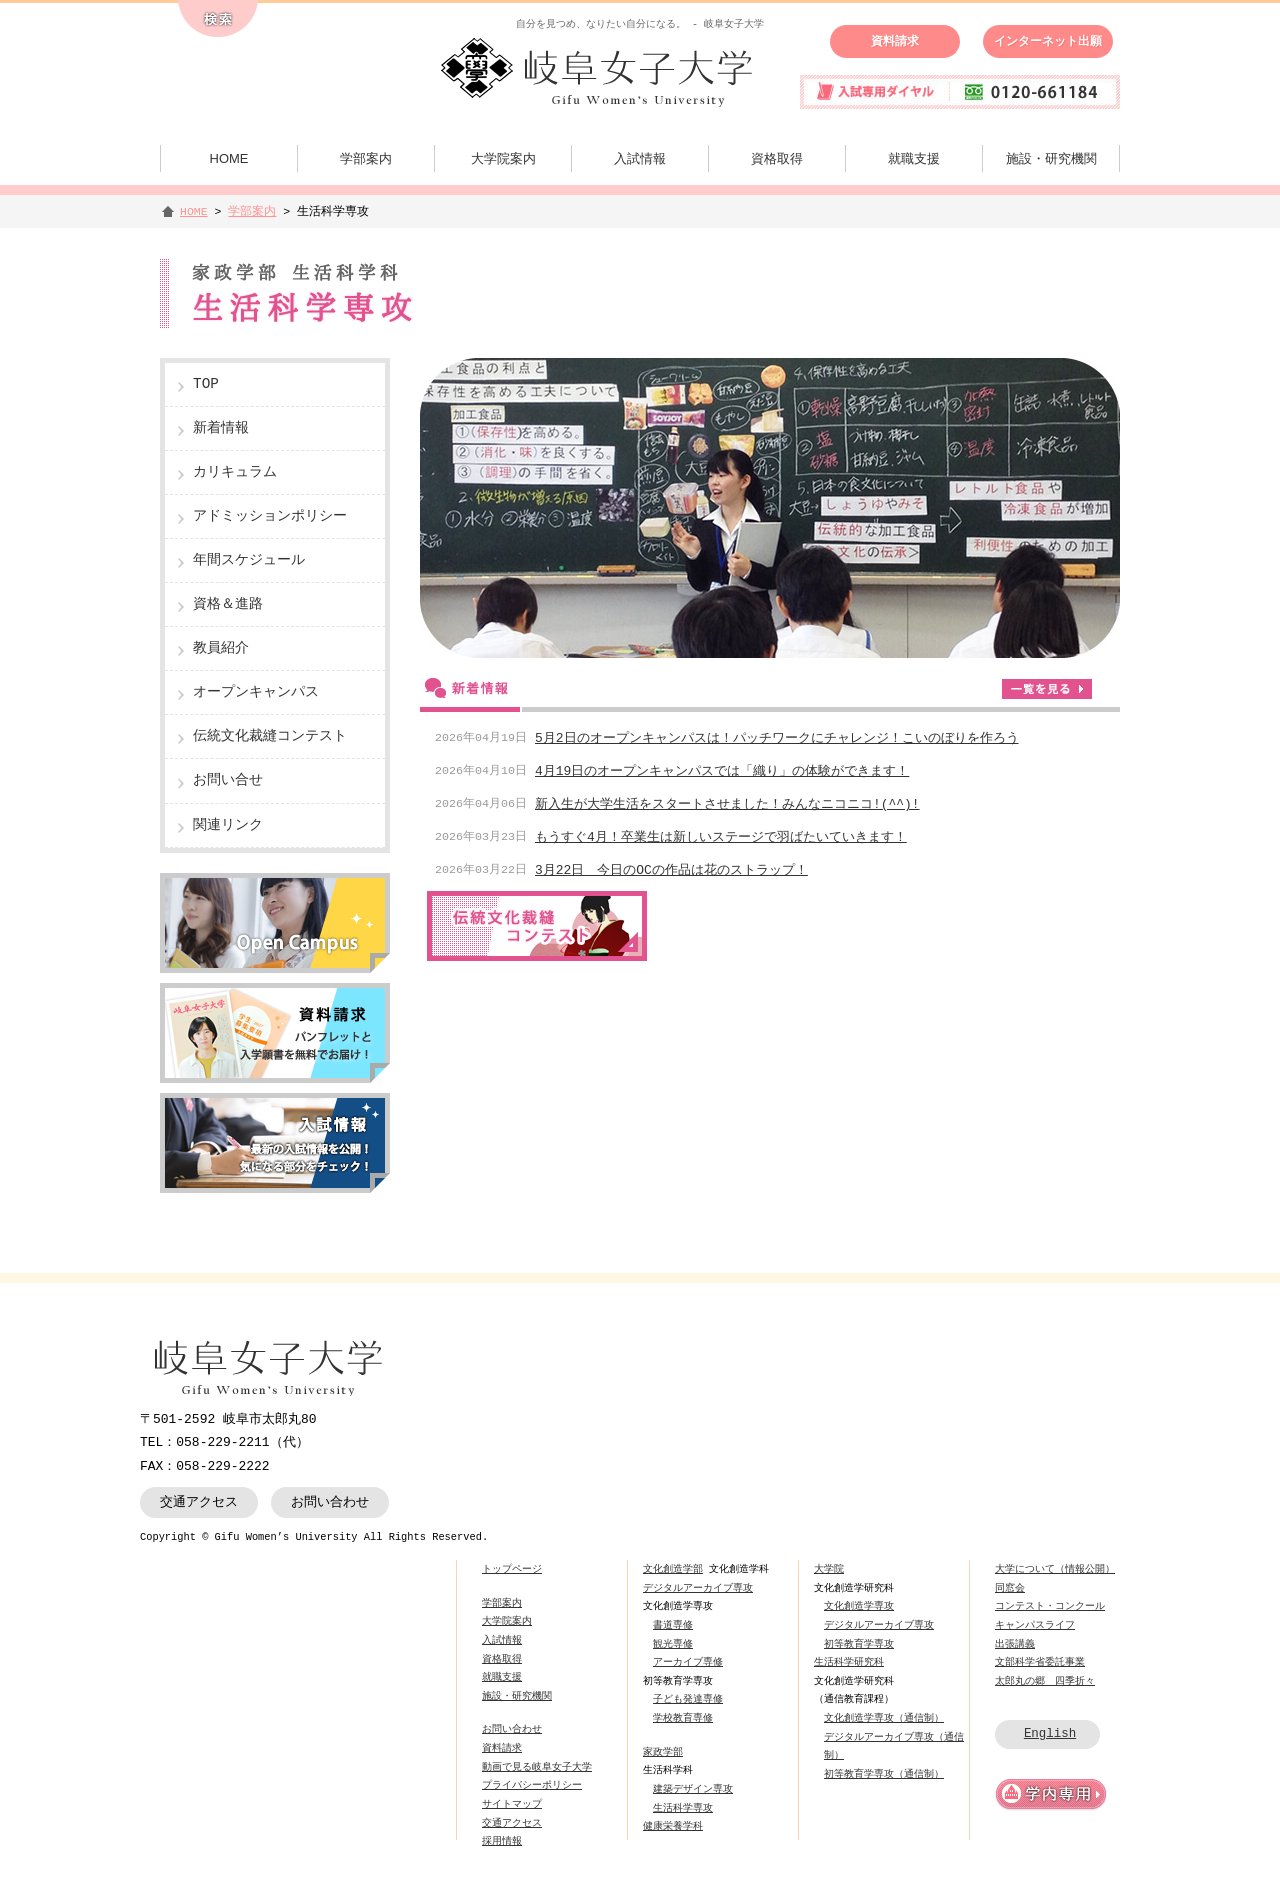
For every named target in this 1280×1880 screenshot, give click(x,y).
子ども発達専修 (688, 1699)
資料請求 (895, 41)
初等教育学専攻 (859, 1644)
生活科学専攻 (683, 1808)
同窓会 (1010, 1588)
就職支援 (914, 158)
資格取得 (777, 158)
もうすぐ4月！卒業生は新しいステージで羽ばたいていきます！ (721, 837)
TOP (206, 384)
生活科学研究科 (849, 1662)
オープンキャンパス (256, 692)
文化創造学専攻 (859, 1606)
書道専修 (673, 1625)
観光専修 (673, 1644)
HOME (229, 158)
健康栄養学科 (673, 1826)
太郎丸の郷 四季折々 (1045, 1681)
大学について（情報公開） (1055, 1569)
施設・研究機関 (1051, 158)
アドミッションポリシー (270, 516)
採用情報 (502, 1841)
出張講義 (1015, 1644)
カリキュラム (235, 472)
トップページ (512, 1569)
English (1050, 1733)
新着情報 (221, 428)
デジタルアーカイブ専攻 (698, 1588)
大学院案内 (503, 158)
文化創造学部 (673, 1569)
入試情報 (640, 158)
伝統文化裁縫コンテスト (270, 736)
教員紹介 (221, 648)
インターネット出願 (1048, 41)
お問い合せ (228, 780)
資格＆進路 (228, 604)
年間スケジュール (249, 560)
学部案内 (366, 158)
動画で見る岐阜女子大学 (537, 1767)
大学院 (829, 1569)
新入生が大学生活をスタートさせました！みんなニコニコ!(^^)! (727, 804)
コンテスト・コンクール (1050, 1606)
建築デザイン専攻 (693, 1789)
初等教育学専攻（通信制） (884, 1774)
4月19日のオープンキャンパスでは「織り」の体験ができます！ (722, 771)
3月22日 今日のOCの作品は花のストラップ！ (671, 870)
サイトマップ (512, 1804)
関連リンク (228, 825)
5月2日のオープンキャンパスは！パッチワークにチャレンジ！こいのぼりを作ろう (777, 738)
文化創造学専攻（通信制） (884, 1718)
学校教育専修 (683, 1718)
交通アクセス (199, 1502)
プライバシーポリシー (532, 1785)
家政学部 (663, 1752)
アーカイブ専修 (688, 1662)
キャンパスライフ (1035, 1625)
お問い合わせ (330, 1502)
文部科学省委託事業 (1040, 1662)
